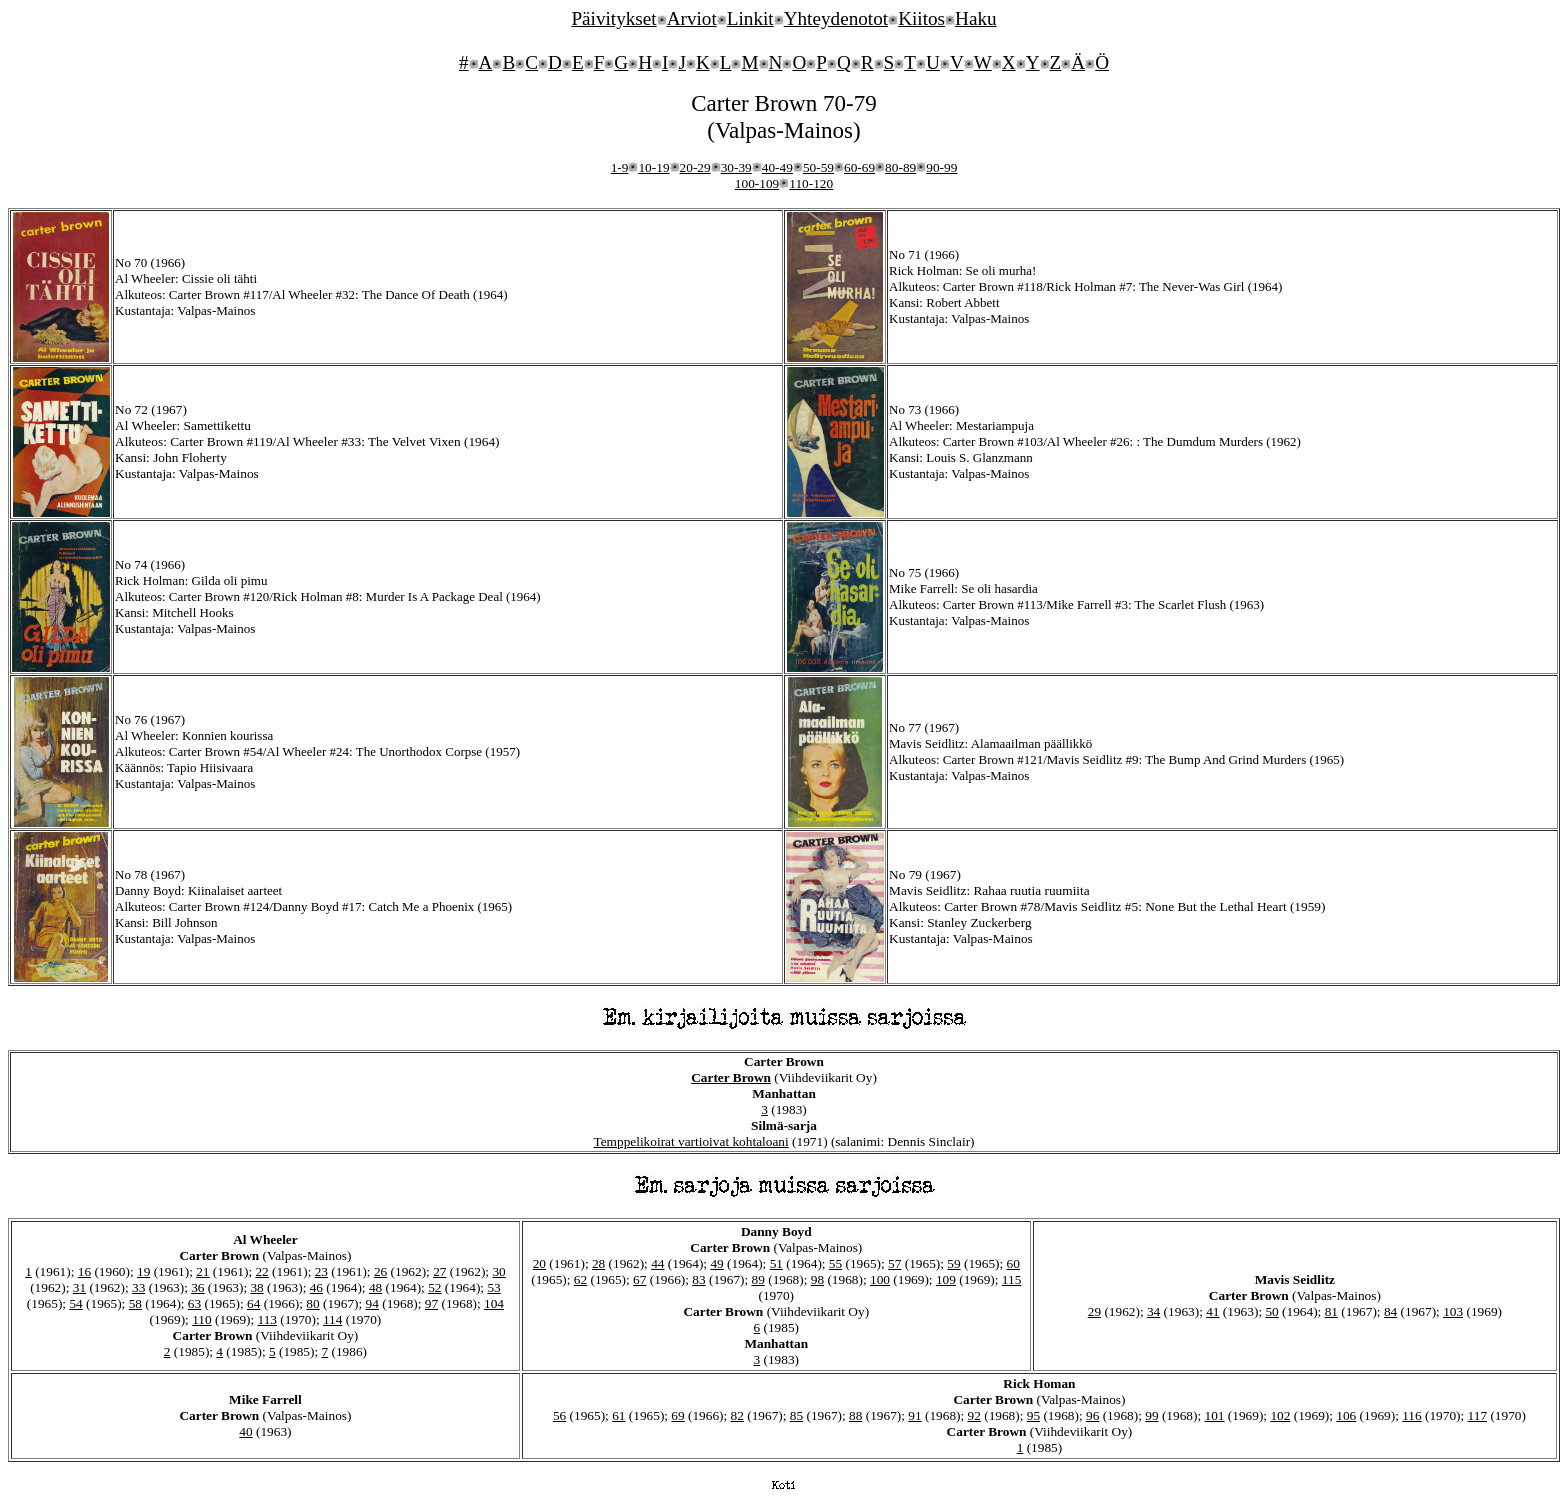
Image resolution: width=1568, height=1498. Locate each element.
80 (312, 1303)
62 (580, 1279)
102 (1280, 1415)
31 (79, 1287)
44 (657, 1263)
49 (716, 1263)
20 (539, 1263)
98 (817, 1279)
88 (855, 1415)
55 (835, 1263)
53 (493, 1287)
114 (333, 1319)
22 (261, 1271)
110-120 (811, 183)
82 (737, 1415)
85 (796, 1415)
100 (880, 1279)
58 (135, 1303)
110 (202, 1319)
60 (1013, 1263)
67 (639, 1279)
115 (1012, 1279)
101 (1214, 1415)
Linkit (750, 18)
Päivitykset (613, 18)
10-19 (653, 167)
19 (143, 1271)
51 (776, 1263)
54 (75, 1303)
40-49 (777, 167)
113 (268, 1319)
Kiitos (921, 18)
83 (698, 1279)
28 (598, 1263)
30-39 (736, 167)
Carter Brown (731, 1077)
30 (498, 1271)
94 (372, 1303)
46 (316, 1287)
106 (1346, 1415)
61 (618, 1415)
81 (1331, 1311)
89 (758, 1279)
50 (1271, 1311)
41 (1212, 1311)
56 (559, 1415)
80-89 (900, 167)
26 (380, 1271)
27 (439, 1271)
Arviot (692, 18)
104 (494, 1303)
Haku (976, 18)
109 (946, 1279)
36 (197, 1287)
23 (321, 1271)
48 (375, 1287)
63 (194, 1303)
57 (894, 1263)
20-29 (695, 167)
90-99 (941, 167)
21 (202, 1271)
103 (1453, 1311)
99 (1151, 1415)
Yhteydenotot (836, 18)
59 (953, 1263)
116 (1412, 1415)
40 (245, 1431)
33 (138, 1287)
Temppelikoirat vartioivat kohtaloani (690, 1141)
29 (1094, 1311)
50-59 (818, 167)
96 (1092, 1415)
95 (1033, 1415)
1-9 (620, 167)
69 (677, 1415)
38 (256, 1287)
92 (974, 1415)
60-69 (859, 167)
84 (1390, 1311)
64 (253, 1303)
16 (84, 1271)
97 (431, 1303)
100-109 (757, 183)
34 (1153, 1311)
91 (914, 1415)
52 (434, 1287)
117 (1478, 1415)
